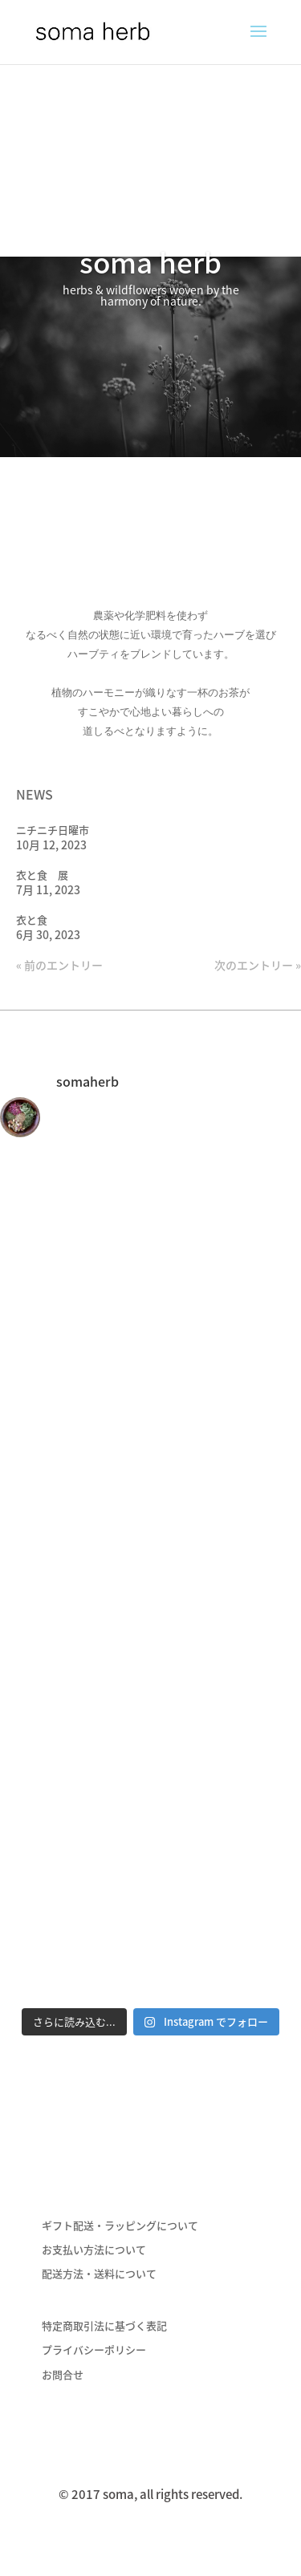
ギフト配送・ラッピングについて (120, 2225)
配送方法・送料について (99, 2273)
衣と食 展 (42, 874)
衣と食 (31, 919)
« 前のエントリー (59, 965)
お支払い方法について (94, 2249)
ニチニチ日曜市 (52, 829)
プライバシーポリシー (94, 2349)
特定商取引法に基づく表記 (104, 2325)
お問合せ (62, 2374)
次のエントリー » (257, 965)
